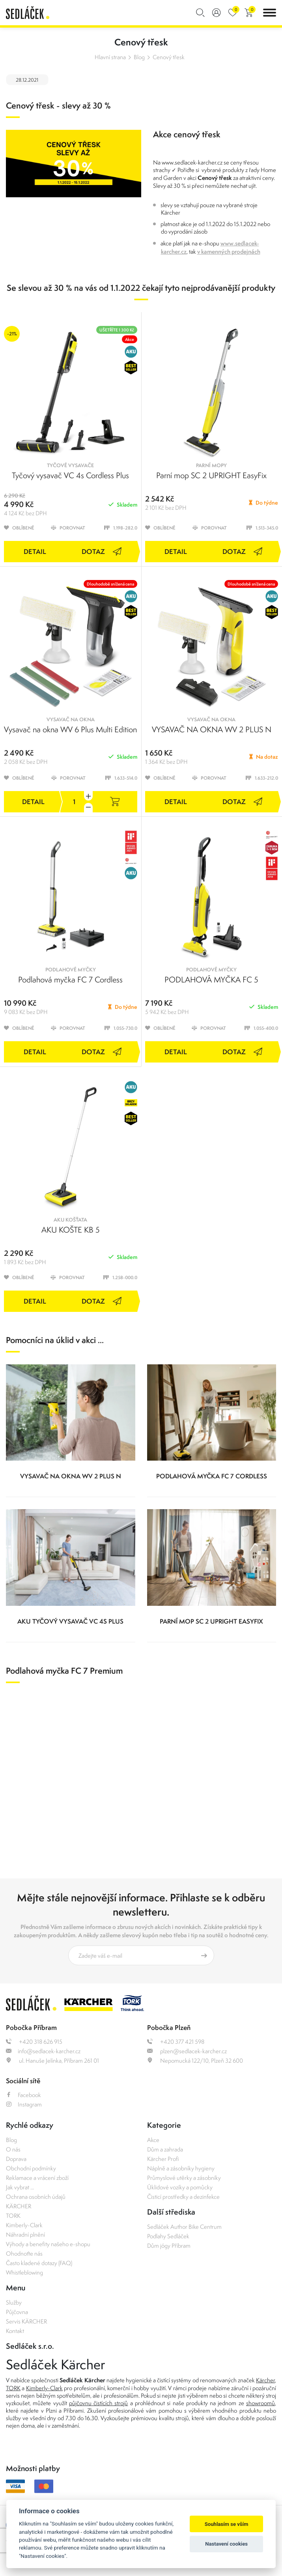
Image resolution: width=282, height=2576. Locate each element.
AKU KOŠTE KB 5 (70, 1229)
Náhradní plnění (25, 2234)
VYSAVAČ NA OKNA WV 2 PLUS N (211, 729)
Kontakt (15, 2331)
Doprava (16, 2159)
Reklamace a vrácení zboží (37, 2177)
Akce (153, 2140)
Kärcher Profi (163, 2159)
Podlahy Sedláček (168, 2236)
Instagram (24, 2104)
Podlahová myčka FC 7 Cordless (70, 979)
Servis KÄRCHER (26, 2321)
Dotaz (101, 551)
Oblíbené (19, 528)
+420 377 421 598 (175, 2041)
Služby (14, 2302)
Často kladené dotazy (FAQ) (39, 2263)
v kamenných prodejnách (228, 251)
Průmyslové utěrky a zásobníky (184, 2177)
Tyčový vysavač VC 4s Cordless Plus (70, 475)
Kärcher (265, 2380)
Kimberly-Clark (24, 2225)
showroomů (260, 2403)
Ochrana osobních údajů (35, 2196)
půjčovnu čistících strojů (98, 2403)
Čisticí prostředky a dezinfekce (183, 2196)
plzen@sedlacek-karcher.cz (187, 2051)
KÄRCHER (18, 2206)
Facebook (23, 2095)
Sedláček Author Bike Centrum (184, 2226)
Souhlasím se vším (226, 2524)
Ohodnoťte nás (24, 2253)
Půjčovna (17, 2312)
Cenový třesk (169, 57)
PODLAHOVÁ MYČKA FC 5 (211, 979)
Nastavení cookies (226, 2544)
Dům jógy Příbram (168, 2245)
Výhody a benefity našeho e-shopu (48, 2244)
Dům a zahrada (165, 2149)
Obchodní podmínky (31, 2168)
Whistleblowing (24, 2272)
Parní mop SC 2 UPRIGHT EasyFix (211, 475)
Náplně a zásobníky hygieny (181, 2168)
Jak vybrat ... (20, 2187)
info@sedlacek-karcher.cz (43, 2051)
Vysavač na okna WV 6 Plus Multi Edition (70, 729)
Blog (139, 57)
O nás (13, 2149)
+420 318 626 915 (34, 2041)
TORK (13, 2215)
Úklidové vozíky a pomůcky (180, 2187)
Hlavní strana (110, 57)
